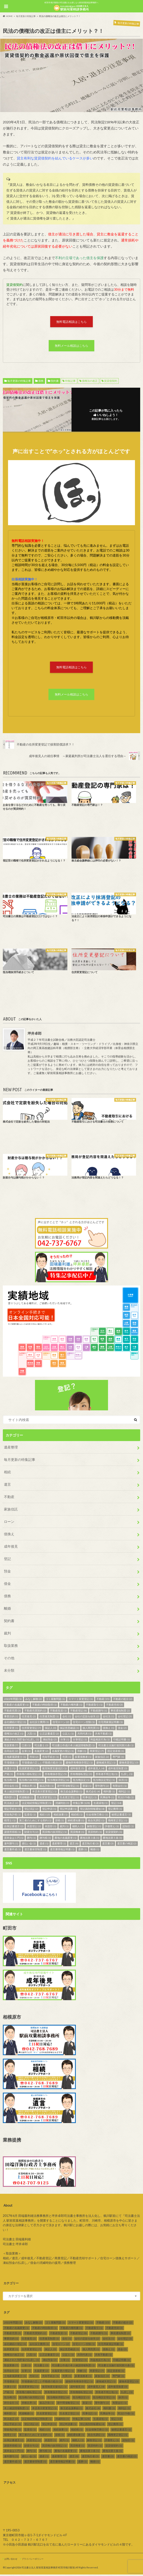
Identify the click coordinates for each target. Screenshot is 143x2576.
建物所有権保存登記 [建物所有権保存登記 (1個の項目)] (79, 1764)
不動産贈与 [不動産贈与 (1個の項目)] (98, 1712)
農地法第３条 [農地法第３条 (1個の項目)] (89, 1839)
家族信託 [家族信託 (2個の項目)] (102, 1758)
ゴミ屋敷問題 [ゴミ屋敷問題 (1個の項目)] (55, 1700)
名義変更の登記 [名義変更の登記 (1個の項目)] (63, 1752)
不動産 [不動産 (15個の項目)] (103, 1700)
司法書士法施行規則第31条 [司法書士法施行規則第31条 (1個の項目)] (116, 1746)
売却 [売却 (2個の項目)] (34, 1758)
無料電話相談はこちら (71, 322)
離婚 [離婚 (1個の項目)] (94, 1850)
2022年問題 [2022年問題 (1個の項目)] (13, 1700)
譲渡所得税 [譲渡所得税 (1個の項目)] (12, 1833)
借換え (9, 1535)
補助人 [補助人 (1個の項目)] (78, 1827)
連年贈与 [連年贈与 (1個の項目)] (11, 1845)
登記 (7, 1560)
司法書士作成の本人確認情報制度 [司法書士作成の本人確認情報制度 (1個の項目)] (73, 1746)
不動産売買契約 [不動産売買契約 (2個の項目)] (35, 1712)
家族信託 (11, 1510)
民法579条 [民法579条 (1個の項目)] (126, 1798)
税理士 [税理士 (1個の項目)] (10, 1821)
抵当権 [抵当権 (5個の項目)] (10, 1781)
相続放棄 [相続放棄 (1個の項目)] (60, 1816)
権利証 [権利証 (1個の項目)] (124, 1793)
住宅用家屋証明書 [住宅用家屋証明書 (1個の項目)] (110, 1723)
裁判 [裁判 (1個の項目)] (64, 1827)
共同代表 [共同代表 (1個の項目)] (84, 1735)
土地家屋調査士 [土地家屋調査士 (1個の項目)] (15, 1758)
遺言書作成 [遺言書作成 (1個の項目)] (12, 1850)
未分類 (9, 1672)
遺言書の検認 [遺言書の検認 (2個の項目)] (126, 1845)
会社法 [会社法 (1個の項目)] (108, 1718)
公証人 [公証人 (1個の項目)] (68, 1735)
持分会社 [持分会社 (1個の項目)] (11, 1787)
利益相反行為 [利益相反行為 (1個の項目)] (100, 1741)
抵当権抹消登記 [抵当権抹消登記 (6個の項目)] (58, 1781)
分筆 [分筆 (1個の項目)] (64, 1741)
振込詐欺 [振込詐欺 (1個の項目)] (47, 1787)
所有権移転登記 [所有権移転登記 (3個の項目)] (81, 1775)
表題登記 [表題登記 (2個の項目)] (34, 1827)
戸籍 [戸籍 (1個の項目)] (8, 1775)
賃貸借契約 (110, 381)
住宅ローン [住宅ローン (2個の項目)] (61, 1723)
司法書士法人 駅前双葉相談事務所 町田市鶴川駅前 (48, 2569)
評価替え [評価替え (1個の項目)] (112, 1827)
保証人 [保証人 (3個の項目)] (50, 1729)
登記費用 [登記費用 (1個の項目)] (115, 1810)
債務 (40, 381)
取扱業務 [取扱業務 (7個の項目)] (11, 1746)
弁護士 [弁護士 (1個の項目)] (10, 1770)
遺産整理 (11, 1448)
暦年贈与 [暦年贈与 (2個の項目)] (102, 1787)
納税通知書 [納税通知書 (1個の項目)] (76, 1821)
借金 (7, 1585)
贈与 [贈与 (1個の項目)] (31, 1839)
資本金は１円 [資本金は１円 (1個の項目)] (13, 1839)
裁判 (7, 1634)
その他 (9, 1659)
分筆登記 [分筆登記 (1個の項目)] (80, 1741)
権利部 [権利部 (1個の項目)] (10, 1798)
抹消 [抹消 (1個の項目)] (122, 1781)
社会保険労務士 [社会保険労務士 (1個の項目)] (97, 1816)
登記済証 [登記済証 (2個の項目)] (31, 1810)
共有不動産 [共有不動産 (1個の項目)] (103, 1735)
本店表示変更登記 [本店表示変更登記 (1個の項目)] (44, 1793)
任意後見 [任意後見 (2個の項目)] (29, 1718)
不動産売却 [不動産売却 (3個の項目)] (114, 1706)
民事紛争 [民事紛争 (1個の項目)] (107, 1798)
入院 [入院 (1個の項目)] (31, 1735)
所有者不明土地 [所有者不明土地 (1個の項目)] (107, 1775)
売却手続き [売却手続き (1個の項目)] (50, 1758)
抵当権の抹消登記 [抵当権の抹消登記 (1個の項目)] (31, 1781)
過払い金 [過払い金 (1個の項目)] (29, 1845)
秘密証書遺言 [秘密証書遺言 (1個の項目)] (121, 1816)
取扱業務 (11, 1647)
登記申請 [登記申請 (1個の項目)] (49, 1810)
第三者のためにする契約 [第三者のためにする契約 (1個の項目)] (35, 1821)
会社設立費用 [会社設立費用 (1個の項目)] (39, 1723)
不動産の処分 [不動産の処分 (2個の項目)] (122, 1700)
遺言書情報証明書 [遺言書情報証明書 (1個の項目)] (62, 1850)
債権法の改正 (90, 381)
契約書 (55, 381)
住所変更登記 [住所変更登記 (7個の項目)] (31, 1729)
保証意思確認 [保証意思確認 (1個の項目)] (69, 1729)
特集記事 (70, 381)
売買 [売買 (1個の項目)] (66, 1758)
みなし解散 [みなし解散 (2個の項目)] (33, 1700)
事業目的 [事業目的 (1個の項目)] (11, 1718)
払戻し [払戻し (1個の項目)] (127, 1775)
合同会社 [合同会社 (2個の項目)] (11, 1752)
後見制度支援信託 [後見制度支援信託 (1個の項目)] (54, 1770)
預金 (7, 1572)
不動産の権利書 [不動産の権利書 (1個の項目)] (71, 1706)
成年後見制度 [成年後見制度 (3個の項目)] (117, 1770)
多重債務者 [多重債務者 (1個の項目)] (83, 1758)
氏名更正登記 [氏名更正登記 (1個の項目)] (69, 1798)
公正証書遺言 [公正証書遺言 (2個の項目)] (49, 1735)
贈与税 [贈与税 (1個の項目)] (45, 1839)
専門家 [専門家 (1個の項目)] (118, 1758)
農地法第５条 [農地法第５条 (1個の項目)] (112, 1839)
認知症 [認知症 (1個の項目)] (128, 1827)
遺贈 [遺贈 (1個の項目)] (82, 1850)
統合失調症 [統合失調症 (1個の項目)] (96, 1821)
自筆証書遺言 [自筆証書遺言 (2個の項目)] (13, 1827)
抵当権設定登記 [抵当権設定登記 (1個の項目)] (104, 1781)
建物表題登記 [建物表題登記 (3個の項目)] (128, 1764)
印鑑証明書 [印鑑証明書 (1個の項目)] (121, 1741)
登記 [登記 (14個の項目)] (116, 1804)
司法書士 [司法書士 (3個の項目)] (41, 1746)
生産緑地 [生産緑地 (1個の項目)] (100, 1804)
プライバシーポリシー (32, 2560)
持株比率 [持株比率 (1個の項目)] (29, 1787)
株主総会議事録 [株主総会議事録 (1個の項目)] (71, 1793)
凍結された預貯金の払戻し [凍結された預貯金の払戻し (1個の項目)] (21, 1741)
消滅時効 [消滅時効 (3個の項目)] (62, 1804)
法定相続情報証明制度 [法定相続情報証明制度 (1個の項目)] (37, 1804)
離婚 (7, 1610)
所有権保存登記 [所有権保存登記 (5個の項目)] (56, 1775)
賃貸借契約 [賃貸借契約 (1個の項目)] (113, 1833)
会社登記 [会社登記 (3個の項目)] (125, 1718)
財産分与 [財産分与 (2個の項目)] (31, 1833)
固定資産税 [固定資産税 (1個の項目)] (115, 1752)
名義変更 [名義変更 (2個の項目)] (41, 1752)
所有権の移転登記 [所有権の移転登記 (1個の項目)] (29, 1775)
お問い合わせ (10, 2560)
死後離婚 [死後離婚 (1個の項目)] (26, 1798)
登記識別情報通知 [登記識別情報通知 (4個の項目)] (92, 1810)
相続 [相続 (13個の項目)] (45, 1816)
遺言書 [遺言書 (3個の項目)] (108, 1845)
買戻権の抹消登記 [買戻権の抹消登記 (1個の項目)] (54, 1833)
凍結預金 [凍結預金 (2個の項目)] (50, 1741)
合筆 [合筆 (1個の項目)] (26, 1752)
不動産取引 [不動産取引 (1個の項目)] (94, 1706)
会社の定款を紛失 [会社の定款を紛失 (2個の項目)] (87, 1718)
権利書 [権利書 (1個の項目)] (109, 1793)
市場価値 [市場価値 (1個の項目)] (11, 1764)
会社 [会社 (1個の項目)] (66, 1718)
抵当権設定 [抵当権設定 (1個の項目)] (81, 1781)
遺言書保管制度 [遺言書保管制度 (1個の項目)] (35, 1850)
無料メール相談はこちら (71, 346)
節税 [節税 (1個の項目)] (59, 1821)
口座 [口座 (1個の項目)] (26, 1746)
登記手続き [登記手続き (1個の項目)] (12, 1810)
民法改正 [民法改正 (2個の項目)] (11, 1804)
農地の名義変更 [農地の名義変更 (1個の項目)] (65, 1839)
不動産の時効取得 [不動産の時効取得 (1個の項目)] (44, 1706)
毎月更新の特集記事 (19, 381)
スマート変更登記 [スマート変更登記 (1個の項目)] (80, 1700)
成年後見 (11, 1548)
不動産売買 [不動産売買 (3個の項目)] (12, 1712)
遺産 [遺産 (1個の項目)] (44, 1845)
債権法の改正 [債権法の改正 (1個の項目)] (13, 1735)
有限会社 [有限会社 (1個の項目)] (120, 1787)
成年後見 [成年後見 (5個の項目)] (77, 1770)
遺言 (7, 1486)
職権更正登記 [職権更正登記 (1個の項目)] (117, 1821)
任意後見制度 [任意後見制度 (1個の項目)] (49, 1718)
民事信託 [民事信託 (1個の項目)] (90, 1798)
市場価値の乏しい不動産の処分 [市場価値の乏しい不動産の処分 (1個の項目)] (42, 1764)
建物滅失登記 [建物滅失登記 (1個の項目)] (106, 1764)
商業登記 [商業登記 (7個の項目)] (97, 1752)
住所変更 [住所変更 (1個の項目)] (11, 1729)
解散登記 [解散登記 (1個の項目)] (94, 1827)
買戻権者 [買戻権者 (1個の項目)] (77, 1833)
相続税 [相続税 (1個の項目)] (77, 1816)
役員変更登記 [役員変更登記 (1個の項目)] (28, 1770)
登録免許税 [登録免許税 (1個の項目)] (12, 1816)
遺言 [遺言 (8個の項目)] (74, 1845)
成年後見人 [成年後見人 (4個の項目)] (96, 1770)
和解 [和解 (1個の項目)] (81, 1752)
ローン (9, 1523)
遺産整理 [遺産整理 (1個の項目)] (59, 1845)
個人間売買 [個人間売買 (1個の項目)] (91, 1729)
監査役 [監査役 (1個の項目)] (30, 1816)
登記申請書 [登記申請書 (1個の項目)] (68, 1810)
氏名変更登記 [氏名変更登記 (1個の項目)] (46, 1798)
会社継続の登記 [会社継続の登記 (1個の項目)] (15, 1723)
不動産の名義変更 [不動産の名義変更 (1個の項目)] (16, 1706)
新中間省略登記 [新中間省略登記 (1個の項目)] (68, 1787)
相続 (7, 1473)
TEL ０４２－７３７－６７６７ (25, 2541)
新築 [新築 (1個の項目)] (87, 1787)
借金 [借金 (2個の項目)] (122, 1729)
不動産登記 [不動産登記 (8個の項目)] (78, 1712)
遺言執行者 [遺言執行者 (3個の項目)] (90, 1845)
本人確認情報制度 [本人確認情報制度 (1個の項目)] (16, 1793)
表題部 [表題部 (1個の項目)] (50, 1827)
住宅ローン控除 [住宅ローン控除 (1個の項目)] (84, 1723)
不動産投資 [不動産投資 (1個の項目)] (58, 1712)
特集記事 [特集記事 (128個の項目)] (81, 1804)
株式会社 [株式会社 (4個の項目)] (93, 1793)
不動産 (9, 1498)
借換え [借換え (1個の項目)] (108, 1729)
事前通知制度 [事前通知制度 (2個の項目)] (120, 1712)
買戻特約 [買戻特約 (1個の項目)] (95, 1833)
